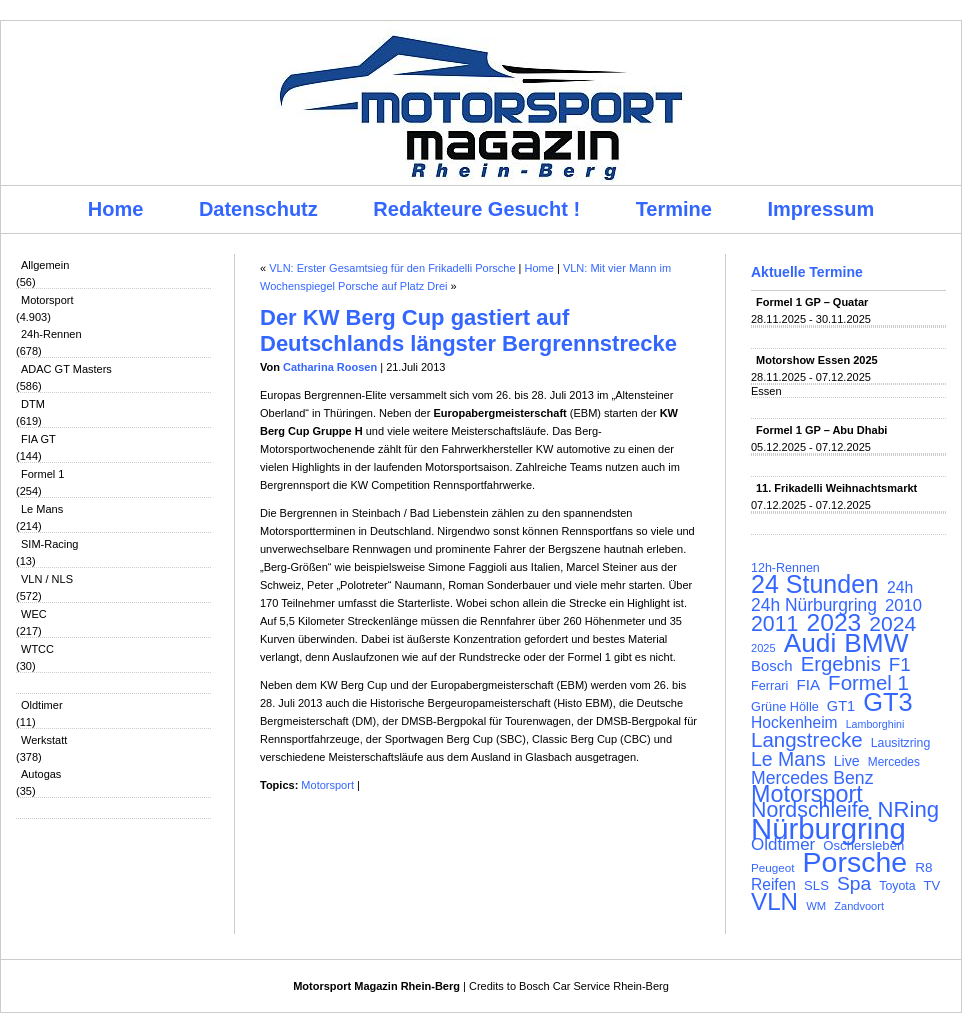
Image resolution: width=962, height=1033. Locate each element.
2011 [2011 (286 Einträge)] (774, 624)
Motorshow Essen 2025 (817, 360)
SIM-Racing (49, 544)
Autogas (41, 774)
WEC (34, 614)
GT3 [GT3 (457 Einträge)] (887, 702)
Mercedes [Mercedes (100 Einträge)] (894, 762)
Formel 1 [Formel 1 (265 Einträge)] (868, 683)
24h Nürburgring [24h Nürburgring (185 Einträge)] (814, 605)
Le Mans (42, 509)
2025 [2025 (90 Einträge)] (763, 648)
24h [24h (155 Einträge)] (900, 588)
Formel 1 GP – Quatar (812, 302)
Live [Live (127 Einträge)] (847, 761)
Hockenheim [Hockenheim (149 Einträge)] (794, 723)
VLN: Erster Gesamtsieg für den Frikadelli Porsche (392, 268)
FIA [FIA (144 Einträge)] (808, 685)
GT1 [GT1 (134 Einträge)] (841, 706)
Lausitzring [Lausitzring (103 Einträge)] (900, 743)
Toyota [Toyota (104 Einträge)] (897, 886)
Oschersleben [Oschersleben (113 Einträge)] (863, 845)
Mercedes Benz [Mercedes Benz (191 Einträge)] (812, 778)
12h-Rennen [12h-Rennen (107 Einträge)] (785, 568)
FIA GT (38, 439)
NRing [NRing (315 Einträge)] (909, 810)
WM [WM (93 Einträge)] (816, 906)
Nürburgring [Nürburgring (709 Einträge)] (828, 829)
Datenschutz (258, 209)
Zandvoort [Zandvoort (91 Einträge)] (859, 906)
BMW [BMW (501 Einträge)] (876, 643)
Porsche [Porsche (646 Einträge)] (855, 862)
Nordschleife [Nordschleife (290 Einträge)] (810, 810)
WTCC (37, 649)
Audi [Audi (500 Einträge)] (810, 643)
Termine (674, 209)
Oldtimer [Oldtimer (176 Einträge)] (783, 845)
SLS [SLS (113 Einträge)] (816, 885)
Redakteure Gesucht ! (476, 209)
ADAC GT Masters (66, 369)
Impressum (821, 209)
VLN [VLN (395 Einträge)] (774, 902)
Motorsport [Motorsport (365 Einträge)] (807, 794)
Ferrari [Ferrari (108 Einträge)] (769, 685)
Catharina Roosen (330, 367)
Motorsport (47, 300)
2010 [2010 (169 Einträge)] (903, 606)
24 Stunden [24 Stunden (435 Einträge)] (815, 584)
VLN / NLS (47, 579)
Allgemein (45, 265)
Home (116, 209)
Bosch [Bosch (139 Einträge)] (772, 666)
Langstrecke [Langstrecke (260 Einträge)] (807, 740)
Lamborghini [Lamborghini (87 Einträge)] (875, 724)
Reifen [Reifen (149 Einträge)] (773, 885)
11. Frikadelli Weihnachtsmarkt (836, 488)
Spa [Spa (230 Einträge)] (854, 884)
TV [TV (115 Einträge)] (932, 885)
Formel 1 (42, 474)
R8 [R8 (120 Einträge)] (923, 867)
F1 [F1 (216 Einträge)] (900, 665)
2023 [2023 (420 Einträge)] (834, 623)
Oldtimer (42, 705)
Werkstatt (44, 740)
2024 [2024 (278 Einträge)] (892, 624)
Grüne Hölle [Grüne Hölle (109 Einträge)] (785, 706)
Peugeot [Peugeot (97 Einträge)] (773, 867)
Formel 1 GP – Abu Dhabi (821, 430)
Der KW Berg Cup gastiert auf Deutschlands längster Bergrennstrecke (468, 330)
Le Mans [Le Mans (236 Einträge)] (788, 759)
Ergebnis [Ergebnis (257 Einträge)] (841, 664)
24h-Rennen (51, 334)
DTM (33, 404)
